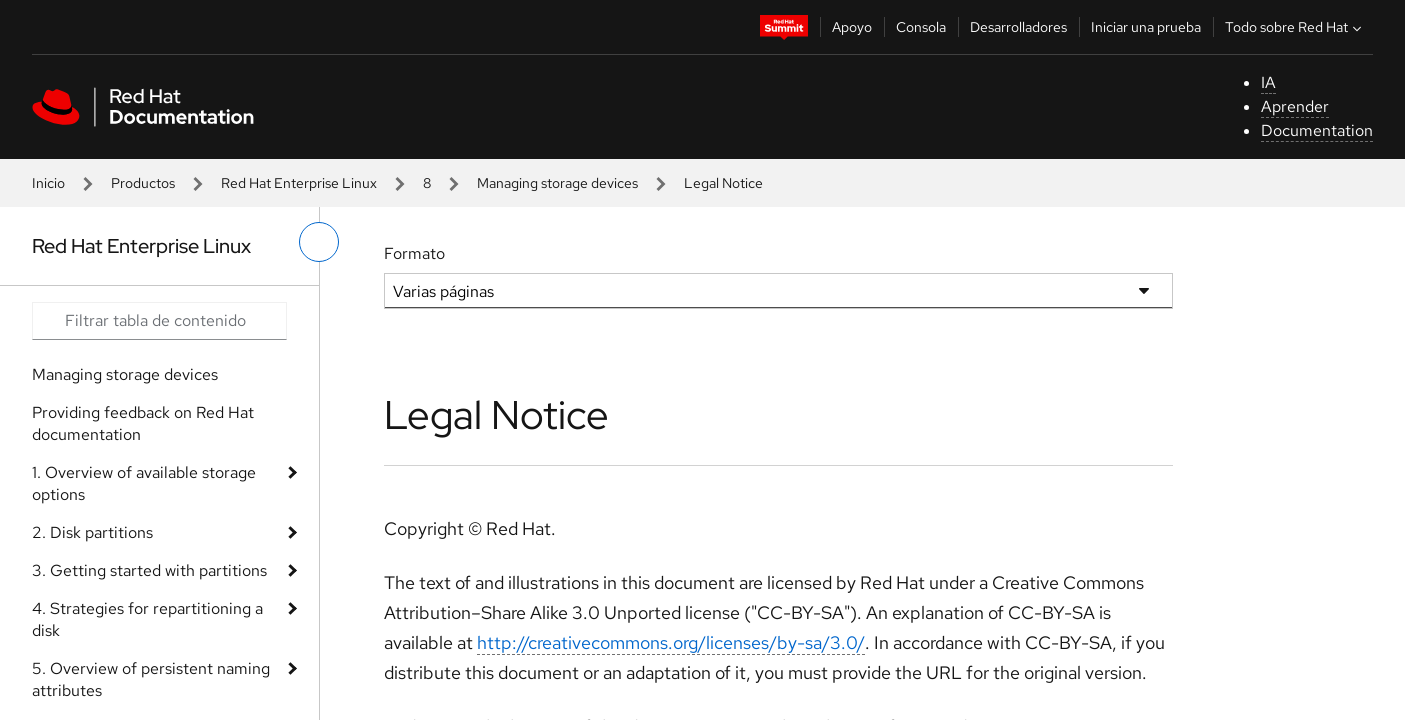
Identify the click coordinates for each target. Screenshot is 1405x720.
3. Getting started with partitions (149, 570)
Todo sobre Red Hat (1295, 27)
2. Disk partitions (92, 532)
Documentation (1317, 130)
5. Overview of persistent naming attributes (151, 679)
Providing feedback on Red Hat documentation (143, 423)
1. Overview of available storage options (144, 483)
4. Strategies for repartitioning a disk (147, 619)
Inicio (48, 183)
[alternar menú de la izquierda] (319, 242)
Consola (921, 27)
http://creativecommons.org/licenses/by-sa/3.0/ (671, 642)
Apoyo (852, 27)
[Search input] (159, 321)
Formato (414, 253)
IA (1268, 82)
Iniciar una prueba (1146, 27)
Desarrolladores (1018, 27)
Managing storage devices (557, 183)
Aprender (1295, 106)
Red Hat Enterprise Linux (299, 183)
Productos (143, 183)
